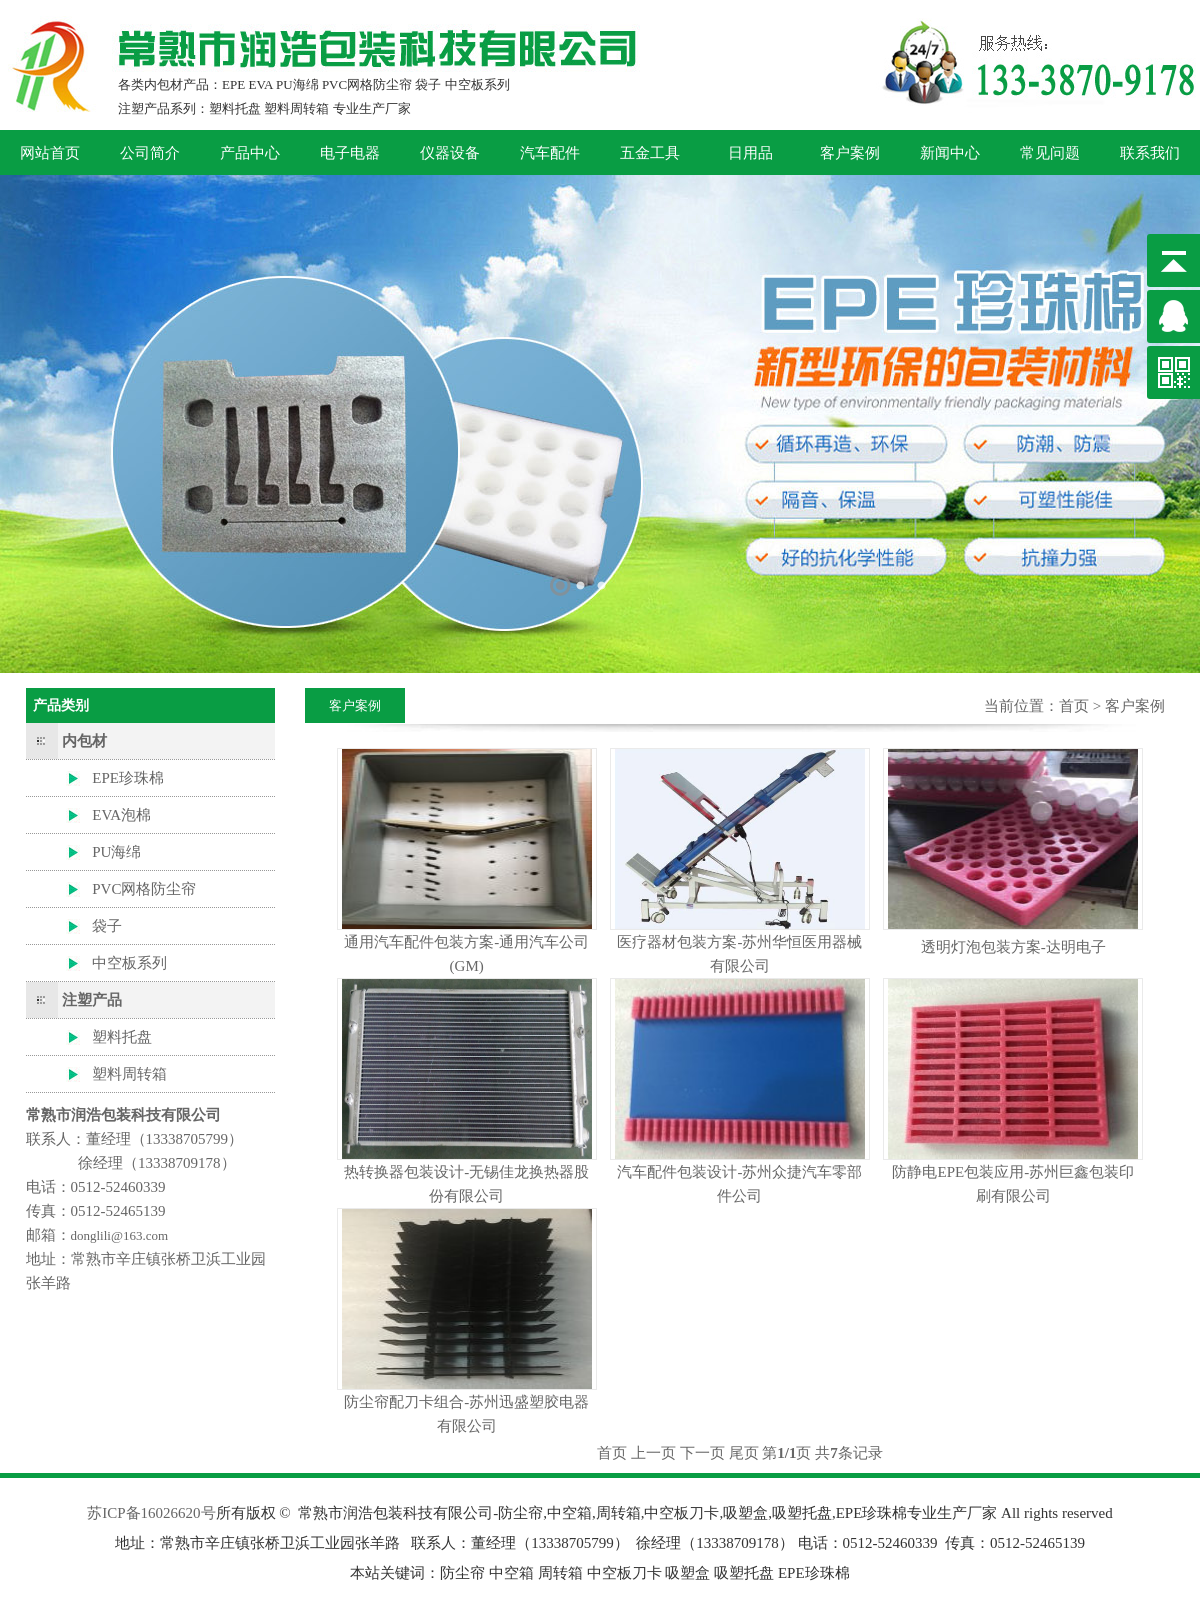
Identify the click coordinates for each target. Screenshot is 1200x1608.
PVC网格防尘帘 (144, 889)
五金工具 (650, 153)
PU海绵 (116, 852)
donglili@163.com (120, 1235)
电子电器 (350, 153)
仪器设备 (450, 153)
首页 (1074, 706)
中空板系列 (129, 963)
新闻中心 (950, 153)
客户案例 (850, 153)
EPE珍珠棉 (128, 778)
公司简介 (150, 153)
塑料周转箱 (129, 1074)
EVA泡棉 (121, 815)
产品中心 (250, 153)
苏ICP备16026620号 (151, 1513)
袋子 (107, 926)
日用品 (750, 153)
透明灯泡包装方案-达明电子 (1013, 947)
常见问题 (1050, 153)
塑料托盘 (122, 1037)
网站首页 (50, 153)
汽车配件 (550, 153)
